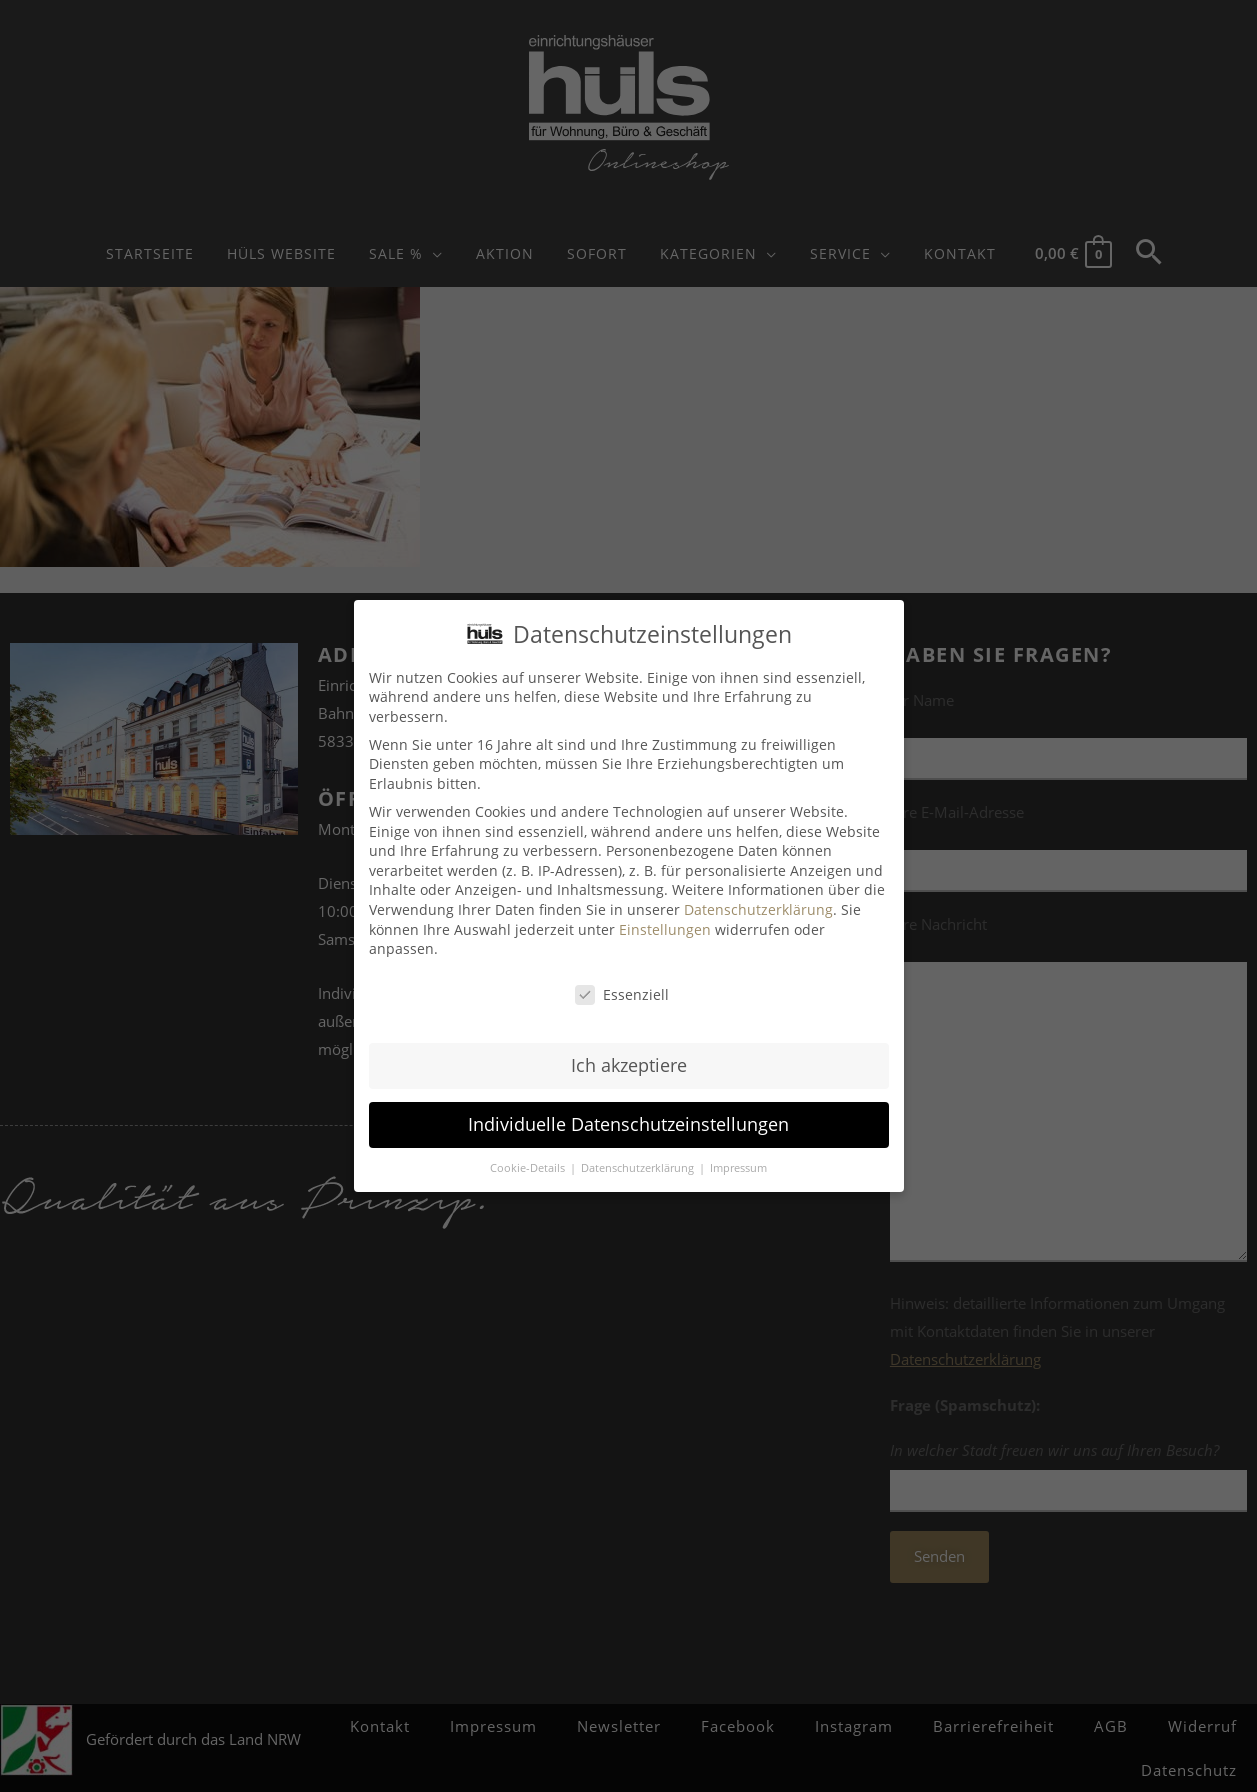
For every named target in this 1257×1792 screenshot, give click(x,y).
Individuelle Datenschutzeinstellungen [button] (628, 1124)
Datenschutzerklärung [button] (639, 1167)
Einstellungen (665, 928)
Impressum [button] (738, 1167)
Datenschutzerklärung (758, 909)
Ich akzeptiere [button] (629, 1065)
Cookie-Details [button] (529, 1167)
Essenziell (622, 994)
